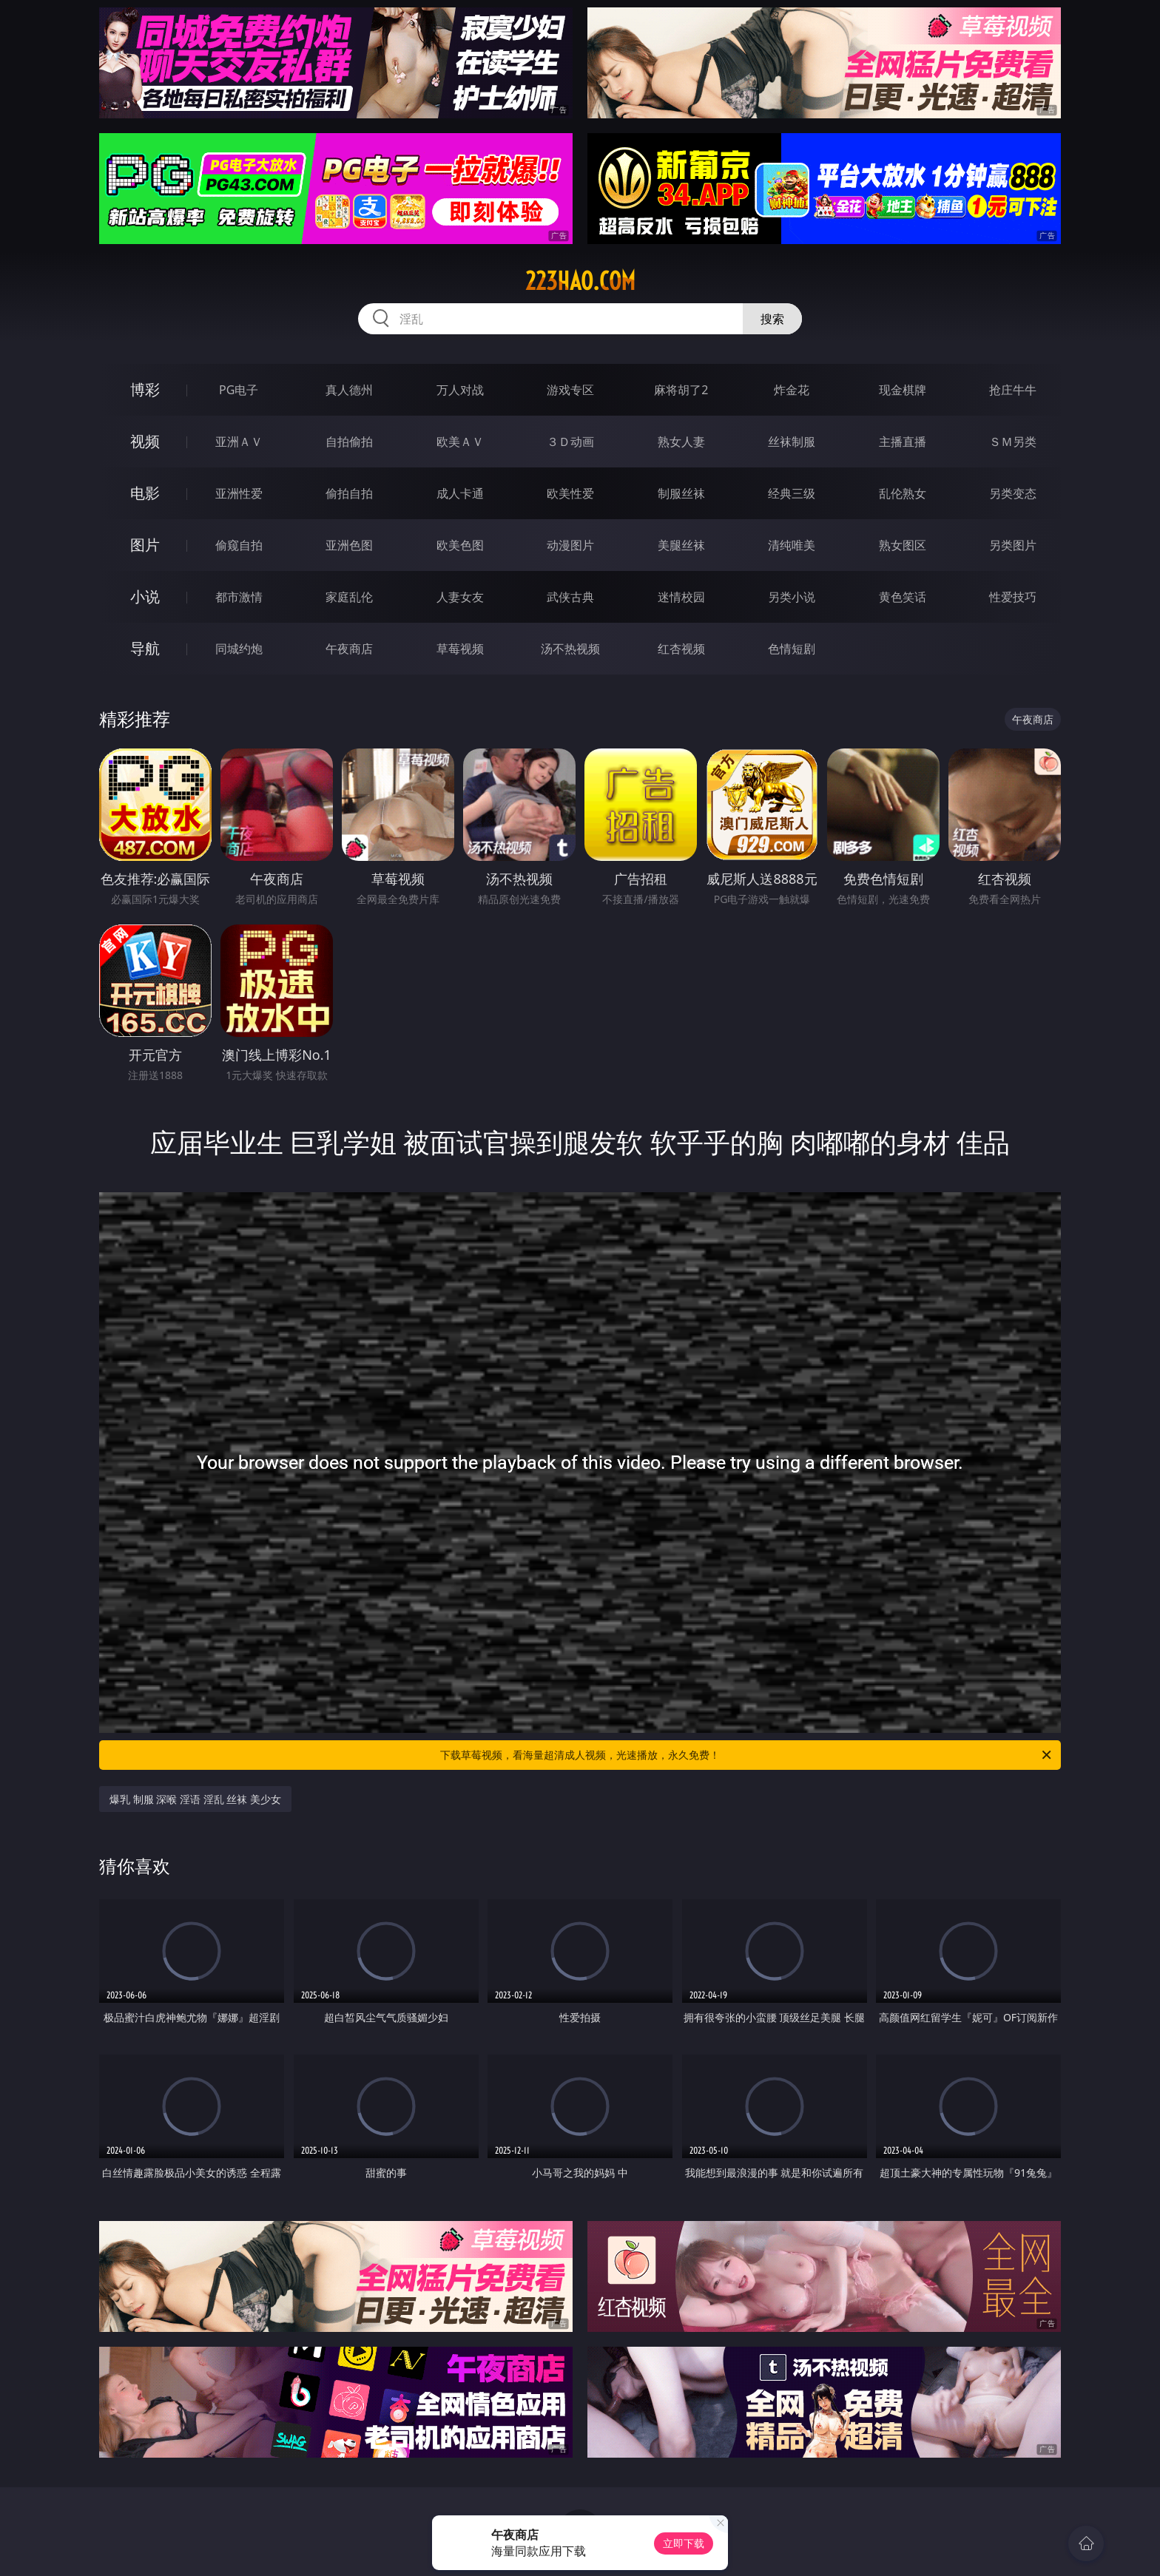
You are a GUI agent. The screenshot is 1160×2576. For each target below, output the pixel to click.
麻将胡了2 (681, 390)
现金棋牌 (902, 390)
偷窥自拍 (239, 545)
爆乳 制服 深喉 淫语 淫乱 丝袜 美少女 (195, 1799)
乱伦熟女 (902, 493)
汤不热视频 (570, 648)
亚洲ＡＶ (239, 441)
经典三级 (791, 493)
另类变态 (1012, 493)
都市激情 (239, 597)
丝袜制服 (791, 441)
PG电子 (238, 390)
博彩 (145, 389)
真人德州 (349, 390)
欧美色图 (460, 545)
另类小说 (791, 597)
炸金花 (791, 390)
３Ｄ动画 (570, 441)
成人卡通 (460, 493)
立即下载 (683, 2543)
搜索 (772, 319)
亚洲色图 (349, 545)
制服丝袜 (681, 493)
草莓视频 (460, 648)
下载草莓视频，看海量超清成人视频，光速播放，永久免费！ (746, 1755)
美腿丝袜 (681, 545)
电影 (145, 493)
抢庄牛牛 (1012, 390)
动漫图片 (570, 545)
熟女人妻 (681, 441)
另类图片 (1012, 545)
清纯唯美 (791, 545)
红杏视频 (681, 648)
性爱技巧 (1012, 597)
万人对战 (460, 390)
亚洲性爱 (239, 493)
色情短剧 (791, 648)
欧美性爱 (570, 493)
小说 (145, 596)
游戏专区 (570, 390)
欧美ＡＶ (460, 441)
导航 (145, 648)
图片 (145, 545)
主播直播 (902, 441)
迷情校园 (681, 597)
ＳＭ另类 (1012, 441)
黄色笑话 (902, 597)
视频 (145, 441)
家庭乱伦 (349, 597)
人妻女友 (460, 597)
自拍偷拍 (349, 441)
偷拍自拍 (349, 493)
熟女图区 (902, 545)
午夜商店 (349, 648)
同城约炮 (239, 648)
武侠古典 (570, 597)
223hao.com (580, 281)
